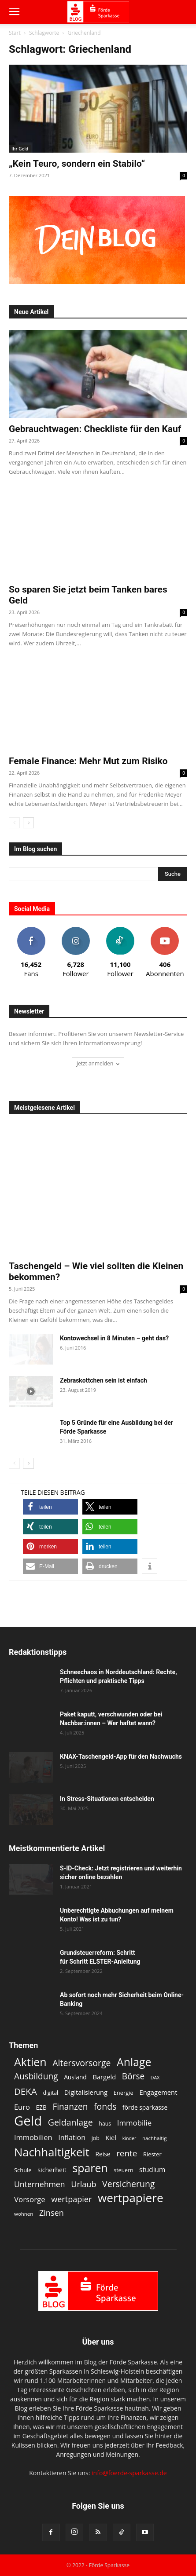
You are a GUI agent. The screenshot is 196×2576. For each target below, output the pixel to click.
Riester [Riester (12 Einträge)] (152, 2154)
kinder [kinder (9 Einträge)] (129, 2138)
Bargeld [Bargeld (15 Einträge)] (104, 2076)
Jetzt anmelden (98, 1063)
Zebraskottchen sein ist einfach (103, 1380)
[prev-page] (14, 822)
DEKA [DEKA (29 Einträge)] (25, 2091)
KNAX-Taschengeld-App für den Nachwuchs (121, 1756)
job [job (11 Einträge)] (96, 2138)
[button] (14, 12)
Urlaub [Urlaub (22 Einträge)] (83, 2184)
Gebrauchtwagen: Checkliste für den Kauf (95, 429)
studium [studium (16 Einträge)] (152, 2169)
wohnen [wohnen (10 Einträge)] (23, 2213)
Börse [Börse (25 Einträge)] (133, 2076)
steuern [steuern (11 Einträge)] (123, 2170)
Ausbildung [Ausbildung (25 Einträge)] (36, 2076)
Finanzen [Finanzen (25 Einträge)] (70, 2106)
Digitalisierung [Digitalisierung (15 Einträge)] (85, 2092)
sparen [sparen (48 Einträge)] (90, 2168)
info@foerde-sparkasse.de (129, 2473)
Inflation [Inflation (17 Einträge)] (71, 2137)
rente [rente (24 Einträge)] (126, 2153)
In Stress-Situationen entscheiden (107, 1798)
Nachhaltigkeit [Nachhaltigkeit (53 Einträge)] (51, 2152)
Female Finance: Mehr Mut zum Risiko (88, 761)
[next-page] (28, 822)
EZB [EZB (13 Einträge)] (41, 2107)
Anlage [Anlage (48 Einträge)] (134, 2062)
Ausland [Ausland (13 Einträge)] (75, 2077)
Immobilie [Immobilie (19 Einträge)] (134, 2122)
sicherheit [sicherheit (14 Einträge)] (52, 2170)
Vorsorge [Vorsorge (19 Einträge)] (29, 2199)
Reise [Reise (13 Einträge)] (103, 2154)
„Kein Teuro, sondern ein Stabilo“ (77, 163)
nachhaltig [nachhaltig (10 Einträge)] (154, 2138)
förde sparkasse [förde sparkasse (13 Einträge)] (144, 2107)
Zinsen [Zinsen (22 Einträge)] (51, 2212)
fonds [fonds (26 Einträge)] (105, 2106)
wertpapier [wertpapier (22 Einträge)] (71, 2199)
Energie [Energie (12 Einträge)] (123, 2093)
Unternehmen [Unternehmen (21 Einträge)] (39, 2184)
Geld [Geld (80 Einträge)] (28, 2121)
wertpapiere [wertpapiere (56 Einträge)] (130, 2198)
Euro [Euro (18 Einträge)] (22, 2106)
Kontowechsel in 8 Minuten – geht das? (114, 1338)
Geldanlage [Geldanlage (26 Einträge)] (70, 2122)
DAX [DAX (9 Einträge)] (155, 2078)
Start (15, 33)
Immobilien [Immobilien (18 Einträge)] (33, 2137)
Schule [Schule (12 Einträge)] (23, 2170)
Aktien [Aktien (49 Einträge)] (30, 2062)
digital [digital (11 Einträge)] (50, 2093)
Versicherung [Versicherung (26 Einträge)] (128, 2183)
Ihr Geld (19, 149)
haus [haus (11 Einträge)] (105, 2123)
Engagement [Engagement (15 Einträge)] (158, 2092)
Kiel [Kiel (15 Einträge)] (110, 2137)
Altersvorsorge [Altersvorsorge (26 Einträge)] (81, 2062)
